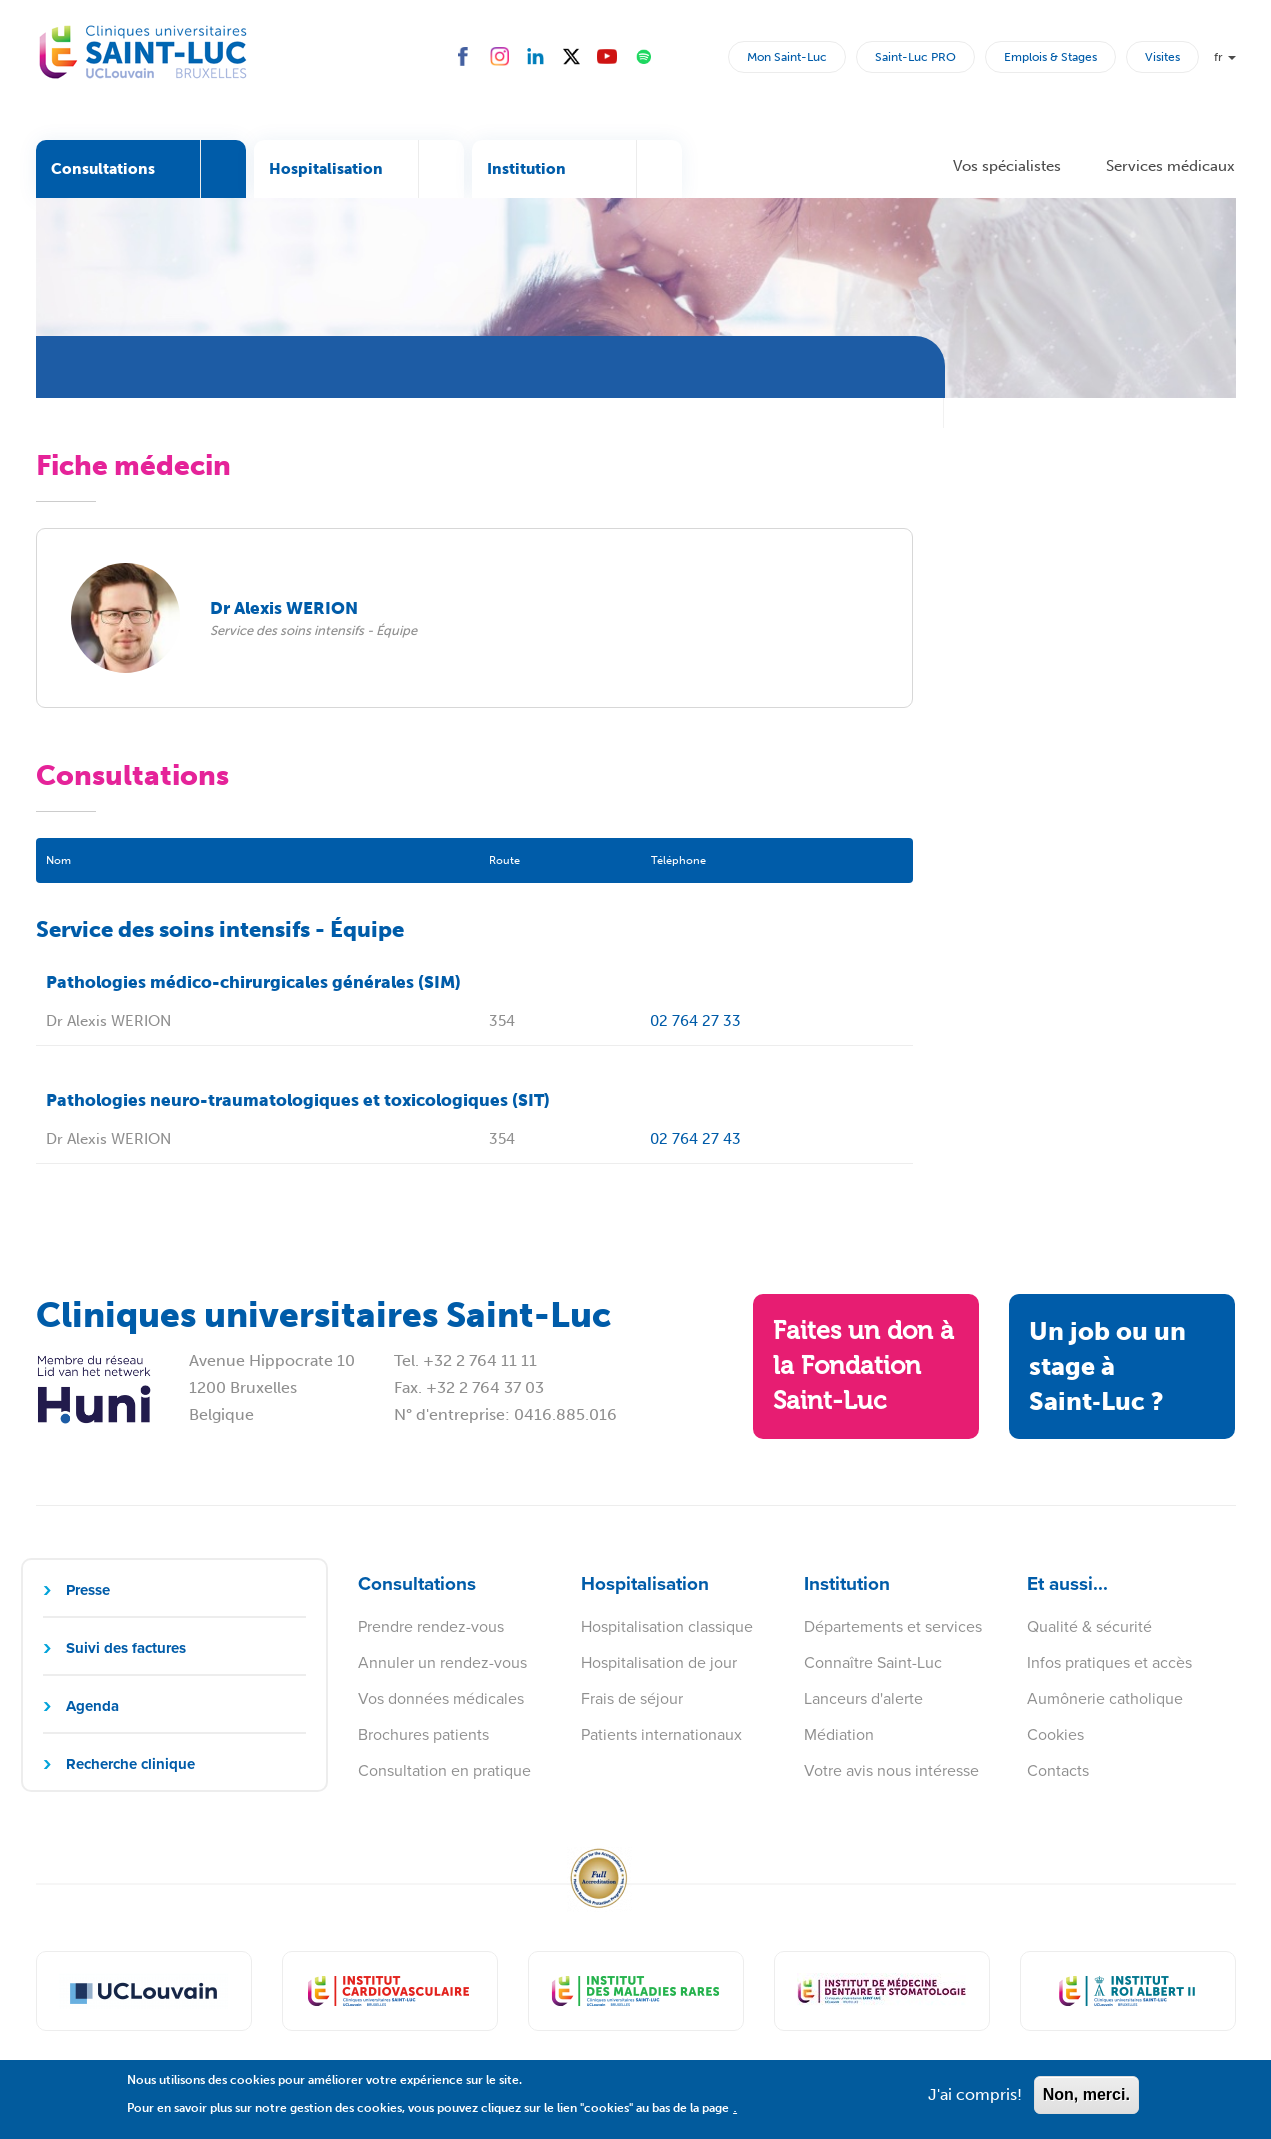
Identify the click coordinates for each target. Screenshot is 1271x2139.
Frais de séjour (632, 1698)
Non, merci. (1086, 2102)
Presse (88, 1590)
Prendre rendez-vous (431, 1626)
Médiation (839, 1734)
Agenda (92, 1706)
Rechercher (709, 56)
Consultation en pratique (444, 1770)
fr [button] (1225, 57)
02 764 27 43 (695, 1139)
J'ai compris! (975, 2102)
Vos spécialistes (1007, 166)
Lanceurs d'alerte (863, 1698)
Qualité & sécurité (1089, 1626)
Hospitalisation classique (667, 1626)
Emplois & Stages (1050, 57)
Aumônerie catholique (1105, 1698)
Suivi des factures (126, 1648)
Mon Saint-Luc (787, 57)
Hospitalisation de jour (659, 1662)
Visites (1162, 57)
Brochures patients (423, 1734)
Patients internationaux (661, 1734)
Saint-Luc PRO (915, 57)
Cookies (1055, 1734)
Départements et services (893, 1626)
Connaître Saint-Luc (873, 1662)
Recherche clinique (130, 1764)
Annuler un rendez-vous (442, 1662)
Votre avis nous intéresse (891, 1770)
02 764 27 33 (695, 1021)
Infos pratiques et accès (1109, 1662)
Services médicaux (1170, 166)
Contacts (1058, 1770)
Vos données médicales (441, 1698)
